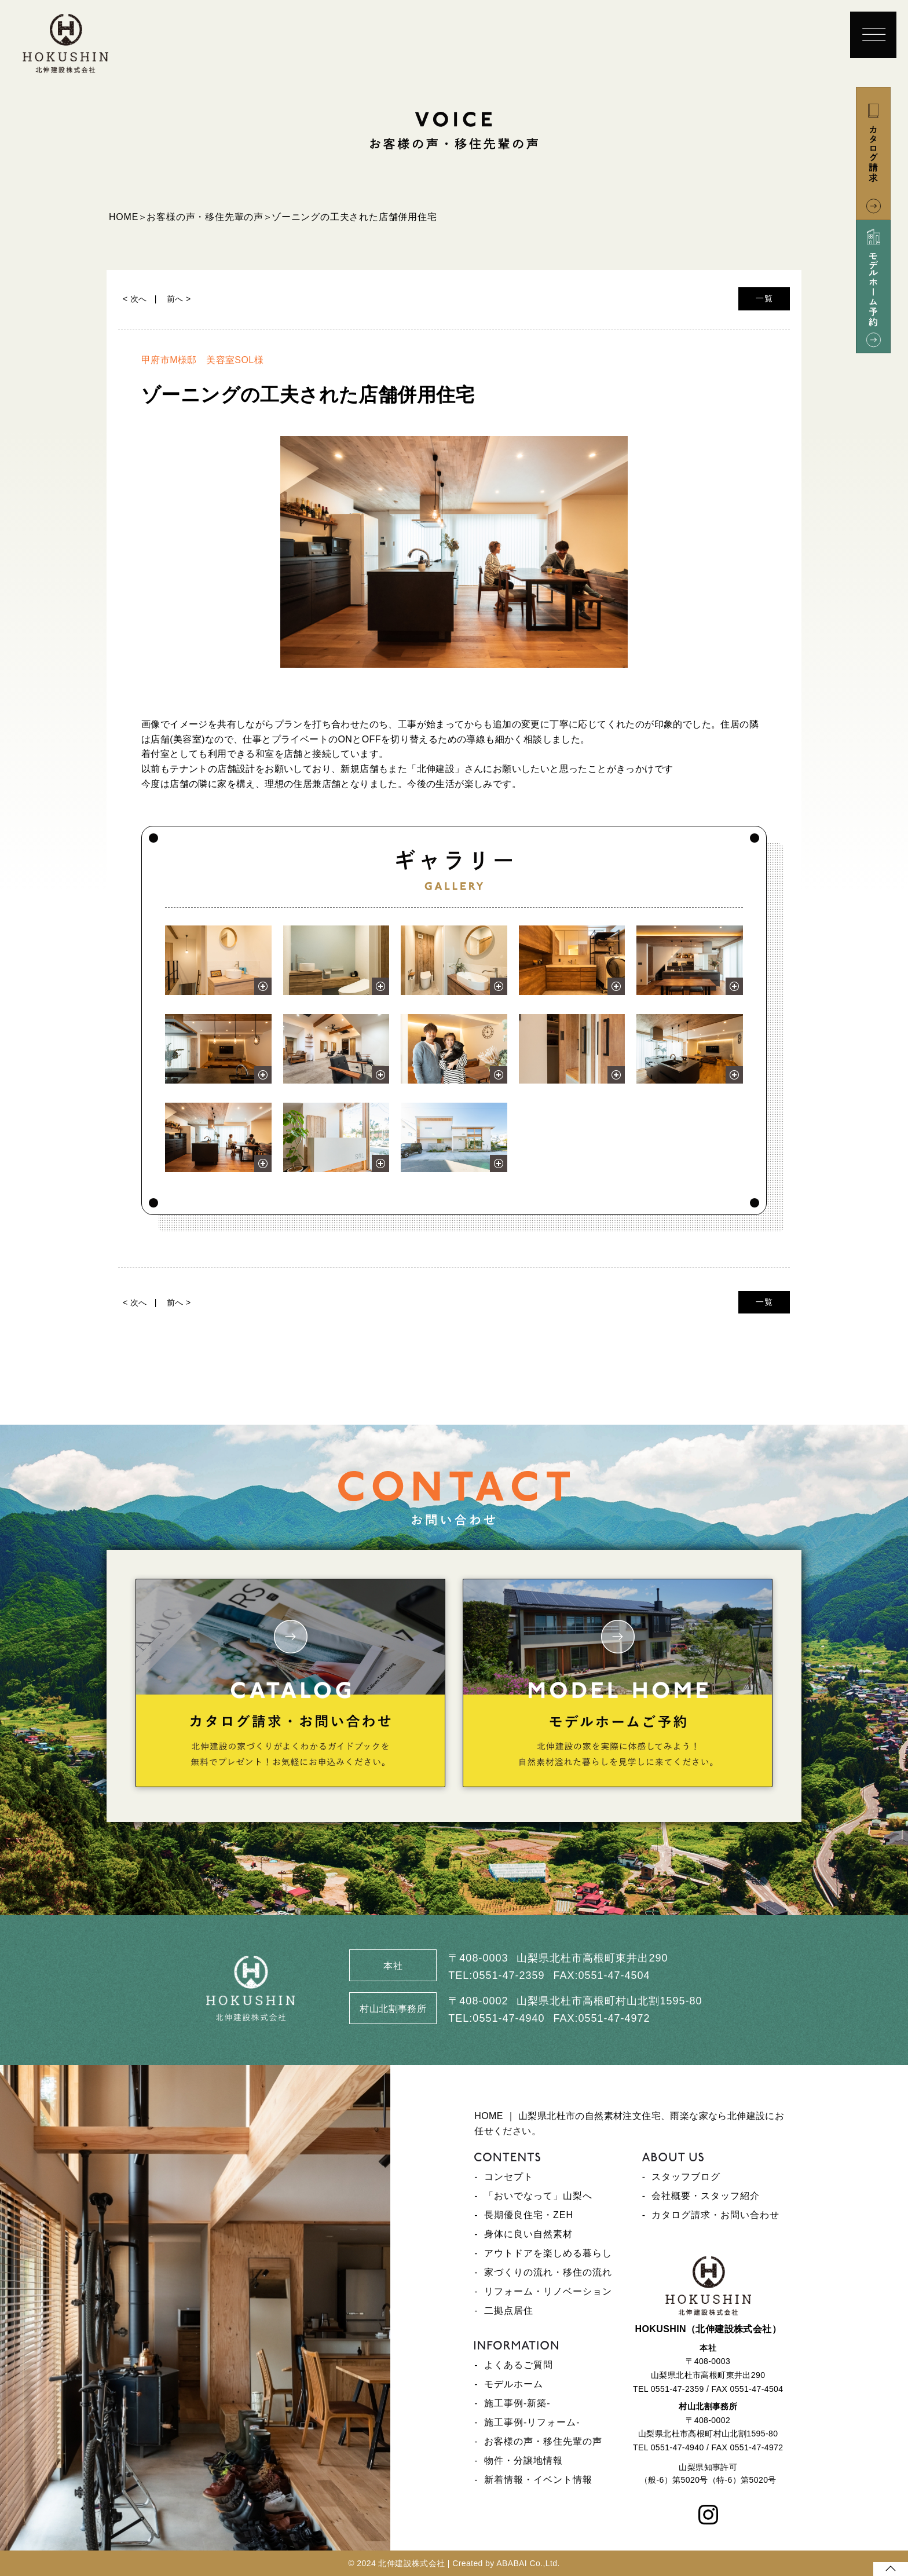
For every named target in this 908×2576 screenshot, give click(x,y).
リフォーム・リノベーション (548, 2291)
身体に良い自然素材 (528, 2234)
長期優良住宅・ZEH (528, 2215)
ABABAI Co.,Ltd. (528, 2563)
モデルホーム (513, 2384)
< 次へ (135, 298)
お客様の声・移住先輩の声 (543, 2441)
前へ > (179, 298)
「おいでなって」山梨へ (538, 2196)
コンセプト (508, 2177)
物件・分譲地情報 (523, 2460)
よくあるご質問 (518, 2365)
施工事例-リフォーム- (532, 2422)
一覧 (764, 298)
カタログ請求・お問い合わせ (715, 2215)
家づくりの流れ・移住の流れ (548, 2272)
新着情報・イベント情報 (538, 2479)
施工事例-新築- (517, 2403)
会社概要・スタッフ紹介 (705, 2196)
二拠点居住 (508, 2310)
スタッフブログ (685, 2177)
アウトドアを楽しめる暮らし (548, 2253)
